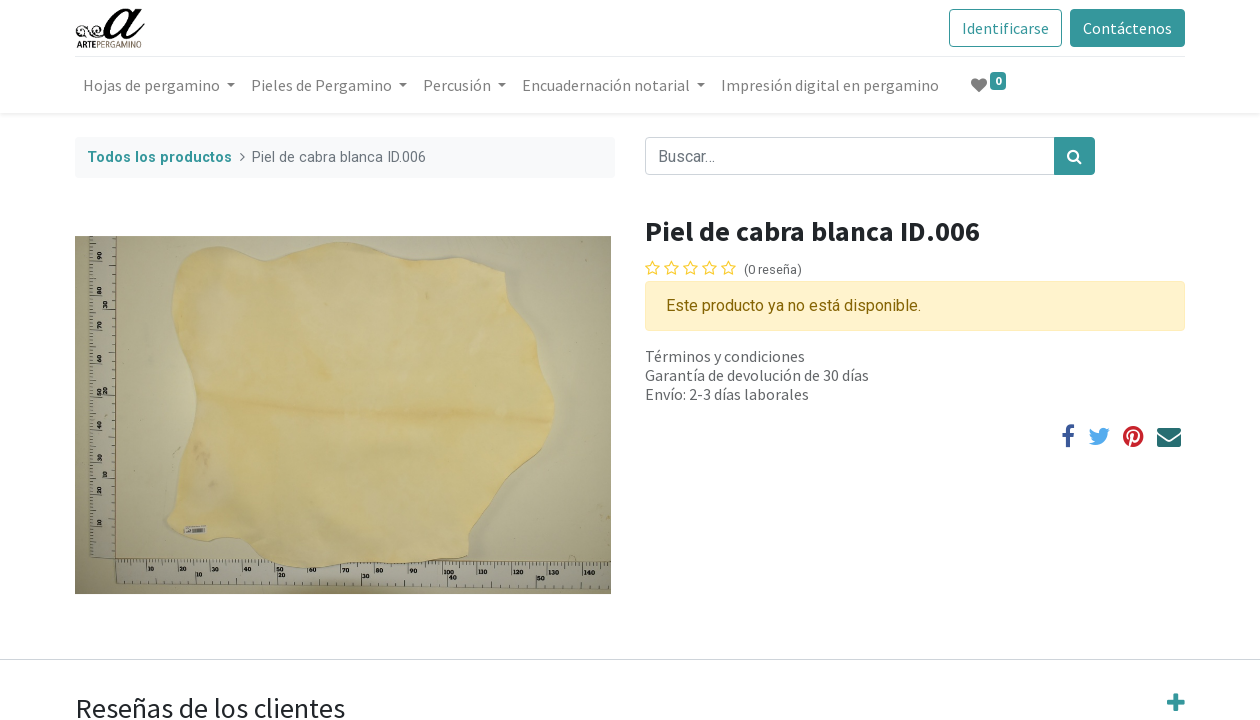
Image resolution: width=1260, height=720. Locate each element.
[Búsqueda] (1074, 156)
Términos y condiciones (725, 356)
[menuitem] (830, 85)
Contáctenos (1127, 28)
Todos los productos (159, 157)
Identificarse (1005, 28)
